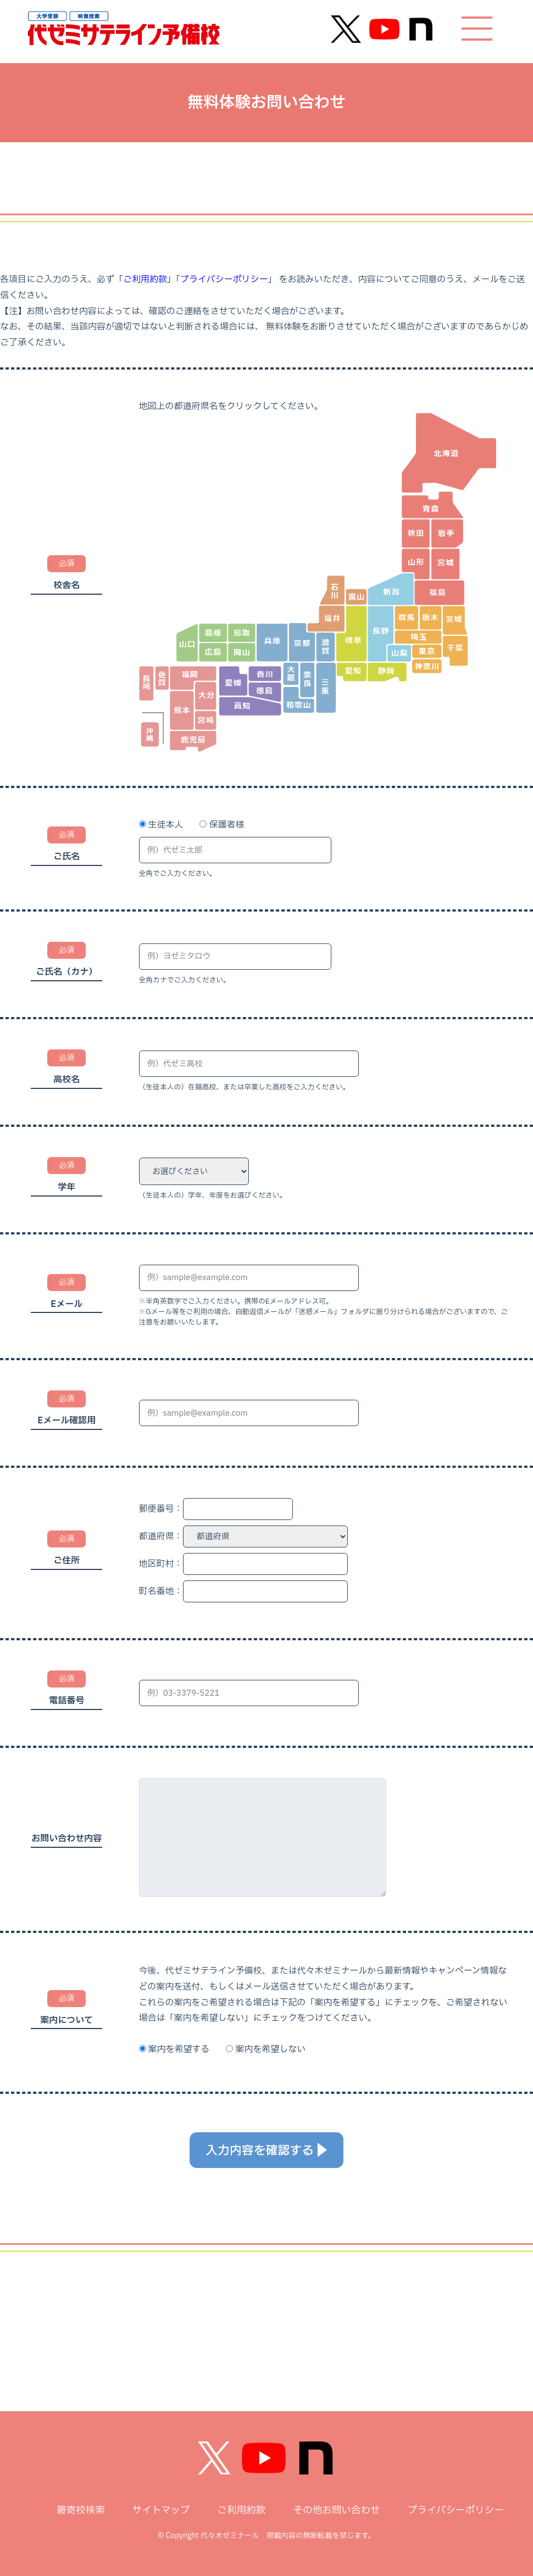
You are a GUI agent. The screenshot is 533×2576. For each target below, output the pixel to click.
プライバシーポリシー (224, 279)
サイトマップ (161, 2510)
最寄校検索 (81, 2510)
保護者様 (226, 824)
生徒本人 (165, 824)
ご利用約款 (145, 279)
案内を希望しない (270, 2049)
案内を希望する (178, 2049)
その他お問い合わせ (336, 2510)
